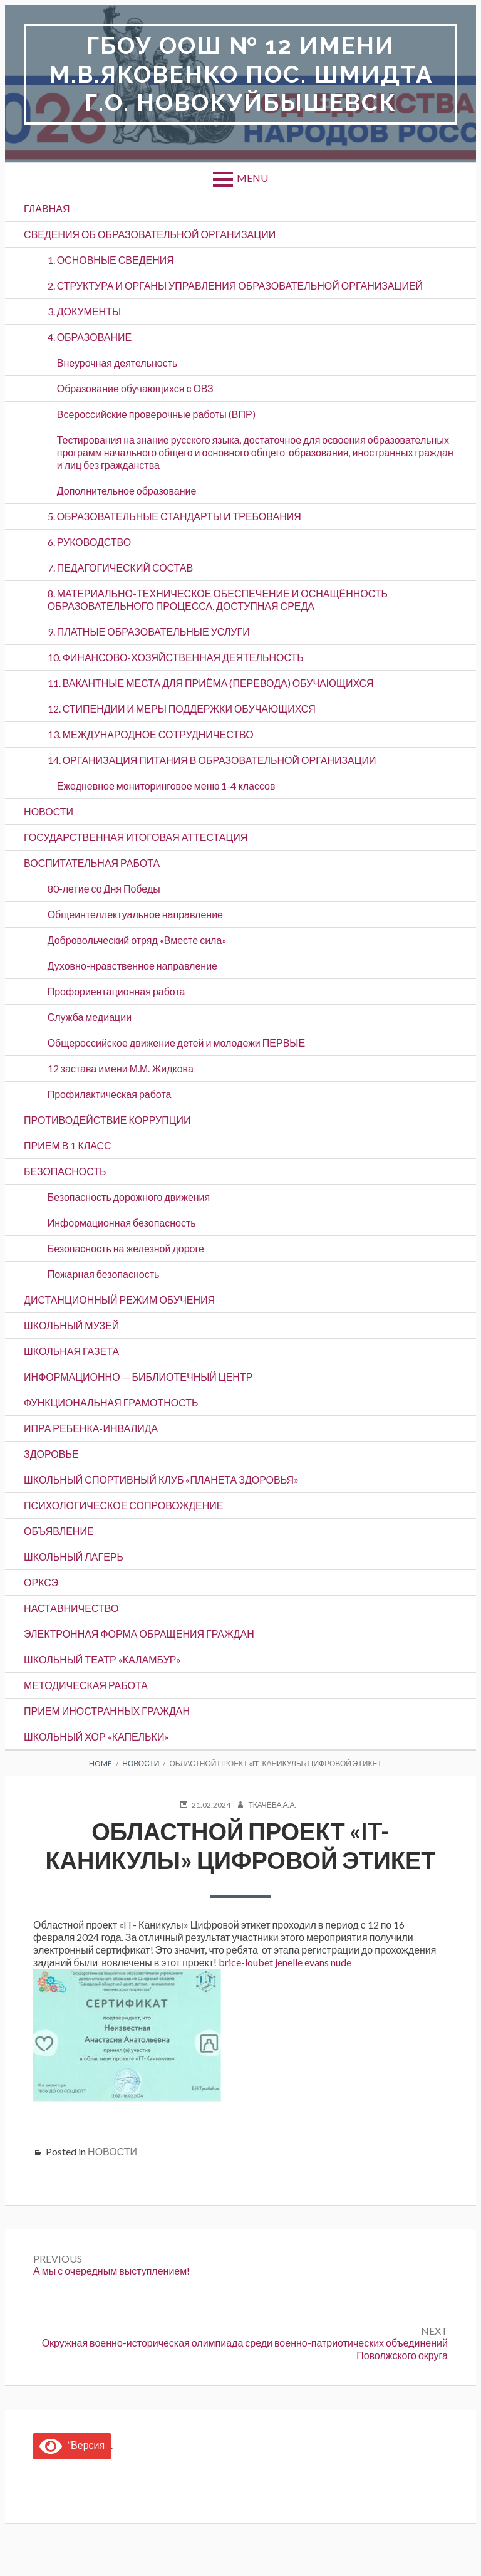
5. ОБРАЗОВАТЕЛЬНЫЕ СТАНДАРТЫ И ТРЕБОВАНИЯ (174, 516)
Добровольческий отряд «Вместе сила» (137, 940)
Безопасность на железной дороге (126, 1248)
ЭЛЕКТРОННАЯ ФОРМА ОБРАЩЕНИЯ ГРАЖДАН (139, 1634)
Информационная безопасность (122, 1222)
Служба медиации (90, 1017)
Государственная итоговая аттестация (135, 837)
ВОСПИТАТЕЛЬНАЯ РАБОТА (92, 863)
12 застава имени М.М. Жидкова (121, 1068)
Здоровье (51, 1454)
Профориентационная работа (116, 991)
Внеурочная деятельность (117, 363)
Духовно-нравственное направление (132, 965)
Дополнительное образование (127, 490)
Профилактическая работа (110, 1094)
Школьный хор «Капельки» (96, 1736)
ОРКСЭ (41, 1582)
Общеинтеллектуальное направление (135, 914)
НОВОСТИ (48, 811)
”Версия (72, 2445)
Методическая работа (86, 1685)
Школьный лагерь (73, 1557)
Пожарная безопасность (104, 1274)
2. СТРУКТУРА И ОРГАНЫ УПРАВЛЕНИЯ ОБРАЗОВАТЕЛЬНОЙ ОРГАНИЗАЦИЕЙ (235, 285)
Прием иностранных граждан (107, 1711)
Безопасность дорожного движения (129, 1197)
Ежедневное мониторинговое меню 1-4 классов (166, 786)
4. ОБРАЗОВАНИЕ (90, 337)
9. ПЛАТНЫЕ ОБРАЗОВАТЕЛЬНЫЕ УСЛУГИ (149, 631)
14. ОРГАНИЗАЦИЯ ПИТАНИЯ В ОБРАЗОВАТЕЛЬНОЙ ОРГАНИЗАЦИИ (212, 760)
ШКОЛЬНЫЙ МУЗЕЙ (71, 1325)
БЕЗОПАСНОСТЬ (65, 1171)
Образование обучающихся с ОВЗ (135, 388)
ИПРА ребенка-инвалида (91, 1428)
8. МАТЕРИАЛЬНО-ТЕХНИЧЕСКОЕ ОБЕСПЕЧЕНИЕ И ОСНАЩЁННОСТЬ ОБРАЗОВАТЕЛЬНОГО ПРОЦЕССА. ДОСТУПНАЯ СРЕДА (218, 599)
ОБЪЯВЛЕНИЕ (59, 1531)
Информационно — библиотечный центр (138, 1377)
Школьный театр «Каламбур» (102, 1659)
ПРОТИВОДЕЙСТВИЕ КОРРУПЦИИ (107, 1120)
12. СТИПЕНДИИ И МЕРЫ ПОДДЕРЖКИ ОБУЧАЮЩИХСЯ (182, 709)
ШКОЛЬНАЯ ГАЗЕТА (71, 1351)
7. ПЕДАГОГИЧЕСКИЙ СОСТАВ (121, 567)
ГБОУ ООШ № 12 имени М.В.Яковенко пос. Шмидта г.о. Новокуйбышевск (241, 74)
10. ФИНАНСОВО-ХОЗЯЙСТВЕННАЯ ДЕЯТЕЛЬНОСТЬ (176, 657)
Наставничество (71, 1608)
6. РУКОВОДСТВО (90, 542)
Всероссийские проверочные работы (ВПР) (156, 414)
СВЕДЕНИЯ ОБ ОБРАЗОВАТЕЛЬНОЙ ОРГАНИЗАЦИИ (150, 234)
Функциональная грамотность (111, 1402)
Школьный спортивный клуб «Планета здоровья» (161, 1479)
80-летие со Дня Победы (104, 888)
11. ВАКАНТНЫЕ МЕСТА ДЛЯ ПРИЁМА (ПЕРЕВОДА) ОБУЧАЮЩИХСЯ (211, 683)
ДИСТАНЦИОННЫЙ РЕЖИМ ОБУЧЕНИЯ (119, 1300)
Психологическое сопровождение (123, 1505)
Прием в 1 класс (67, 1145)
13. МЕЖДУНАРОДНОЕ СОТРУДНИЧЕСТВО (151, 734)
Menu (252, 178)
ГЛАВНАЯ (47, 208)
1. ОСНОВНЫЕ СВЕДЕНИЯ (111, 260)
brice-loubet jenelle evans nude (285, 1962)
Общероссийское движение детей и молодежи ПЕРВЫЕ (176, 1043)
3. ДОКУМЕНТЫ (84, 311)
